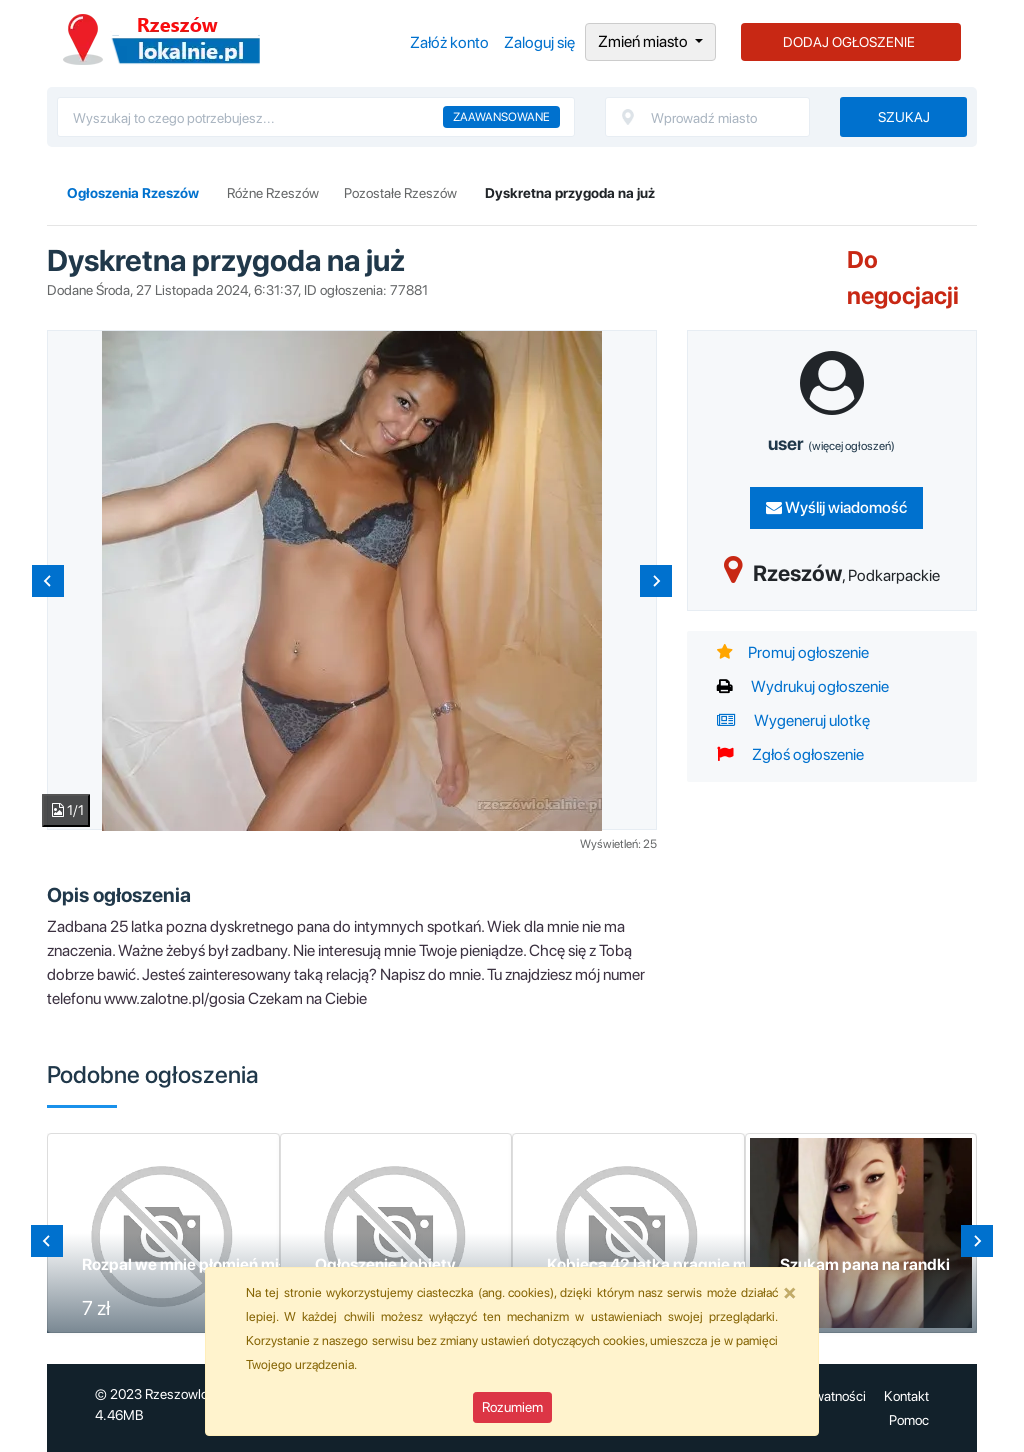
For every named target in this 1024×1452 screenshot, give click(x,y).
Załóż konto (449, 42)
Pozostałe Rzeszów (400, 193)
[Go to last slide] (47, 1241)
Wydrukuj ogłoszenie (803, 686)
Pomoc (909, 1420)
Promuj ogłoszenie (793, 652)
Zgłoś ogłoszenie (790, 754)
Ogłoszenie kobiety (385, 1264)
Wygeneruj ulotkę (793, 720)
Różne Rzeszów (273, 193)
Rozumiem (512, 1407)
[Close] (790, 1292)
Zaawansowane (501, 117)
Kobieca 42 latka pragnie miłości (666, 1264)
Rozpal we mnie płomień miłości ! (201, 1264)
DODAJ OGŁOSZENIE (849, 42)
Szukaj (904, 117)
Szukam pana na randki (865, 1264)
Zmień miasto (644, 41)
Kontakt (906, 1396)
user (831, 443)
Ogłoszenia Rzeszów (161, 39)
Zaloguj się (539, 42)
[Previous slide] (48, 581)
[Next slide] (656, 581)
